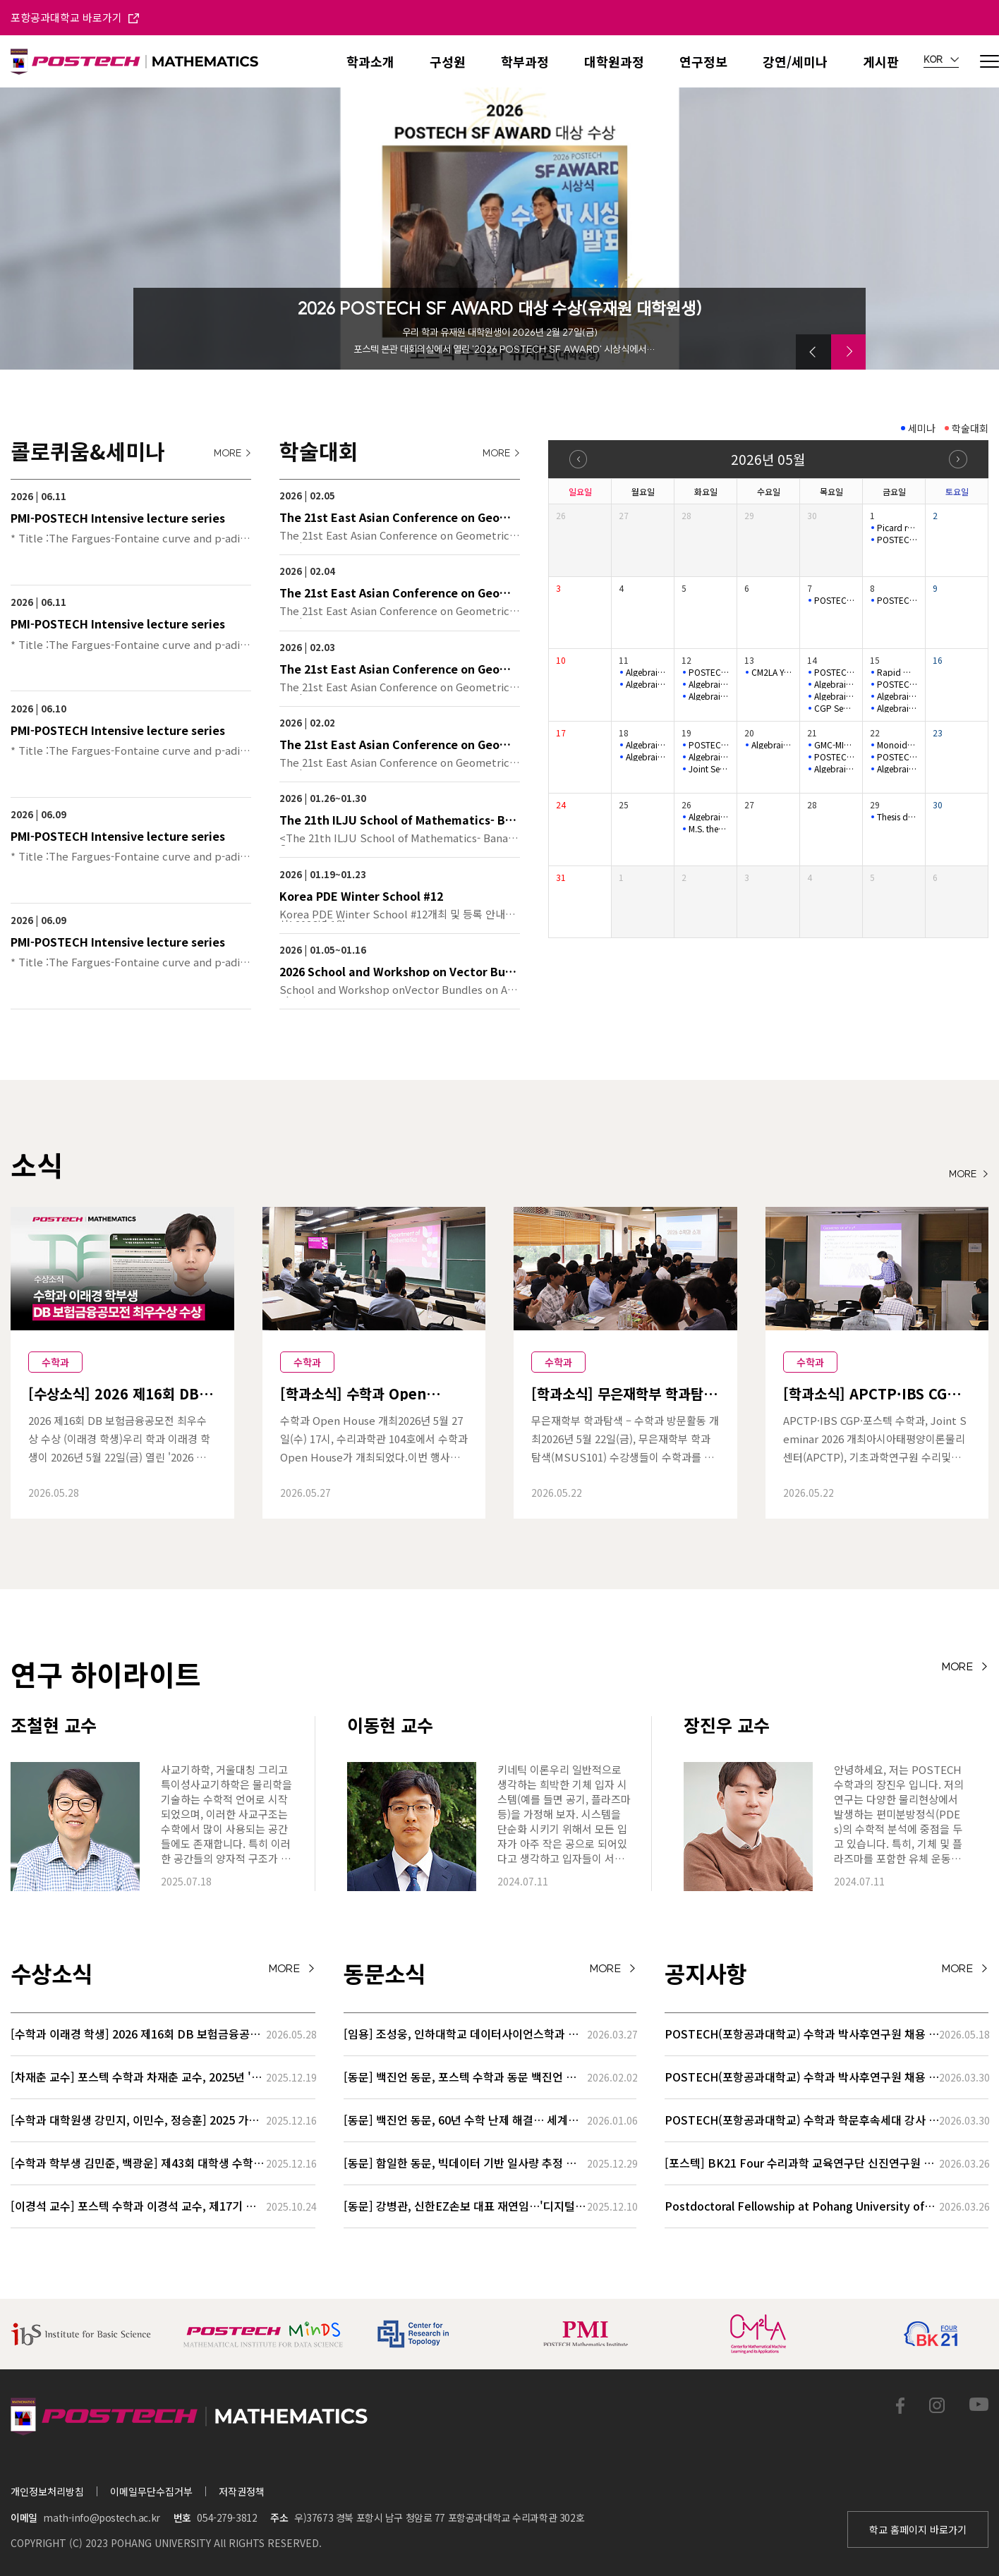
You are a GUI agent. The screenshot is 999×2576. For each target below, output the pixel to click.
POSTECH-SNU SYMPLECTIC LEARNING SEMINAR (897, 539)
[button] (813, 352)
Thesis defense (897, 817)
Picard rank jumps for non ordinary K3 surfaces (897, 527)
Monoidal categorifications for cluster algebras (897, 745)
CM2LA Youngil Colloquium (771, 672)
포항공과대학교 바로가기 (75, 17)
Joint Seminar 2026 (709, 769)
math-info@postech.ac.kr (101, 2517)
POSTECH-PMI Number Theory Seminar (834, 672)
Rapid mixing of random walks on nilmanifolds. (897, 672)
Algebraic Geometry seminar (646, 672)
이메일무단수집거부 (151, 2491)
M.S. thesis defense (709, 829)
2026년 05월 (768, 458)
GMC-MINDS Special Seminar (834, 745)
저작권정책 (242, 2491)
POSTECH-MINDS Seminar (834, 600)
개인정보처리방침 (47, 2491)
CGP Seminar (834, 708)
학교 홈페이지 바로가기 (918, 2529)
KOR (941, 60)
